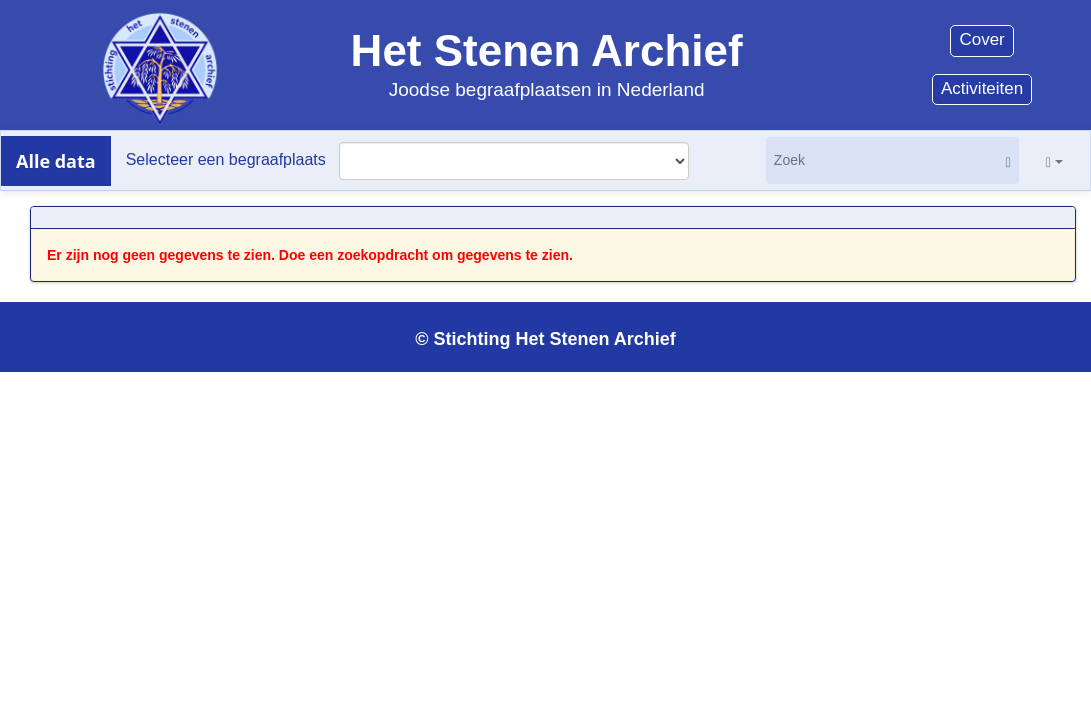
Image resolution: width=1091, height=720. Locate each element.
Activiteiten (982, 88)
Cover (981, 39)
